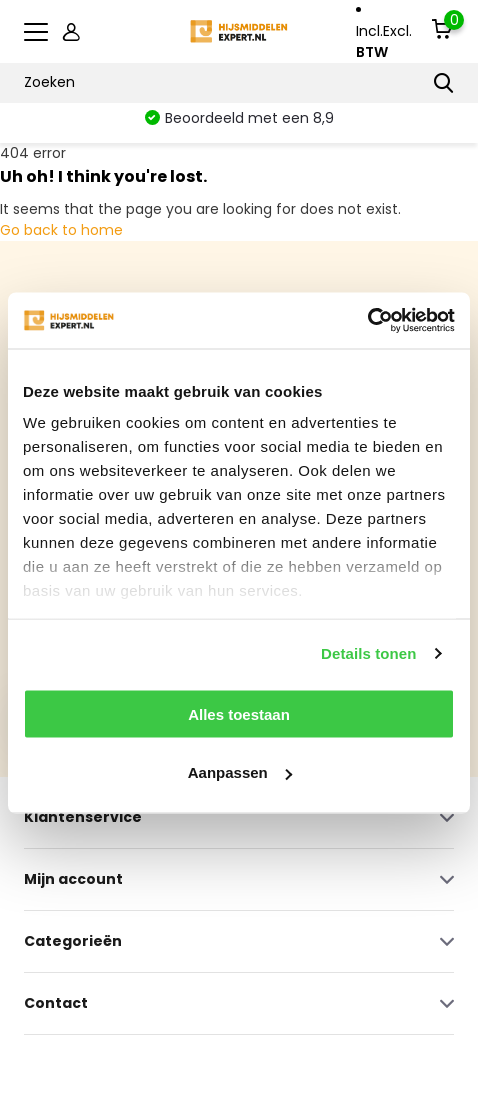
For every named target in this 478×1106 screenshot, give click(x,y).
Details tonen (368, 653)
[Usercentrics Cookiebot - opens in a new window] (367, 321)
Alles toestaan (239, 713)
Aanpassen (240, 772)
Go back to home (61, 230)
